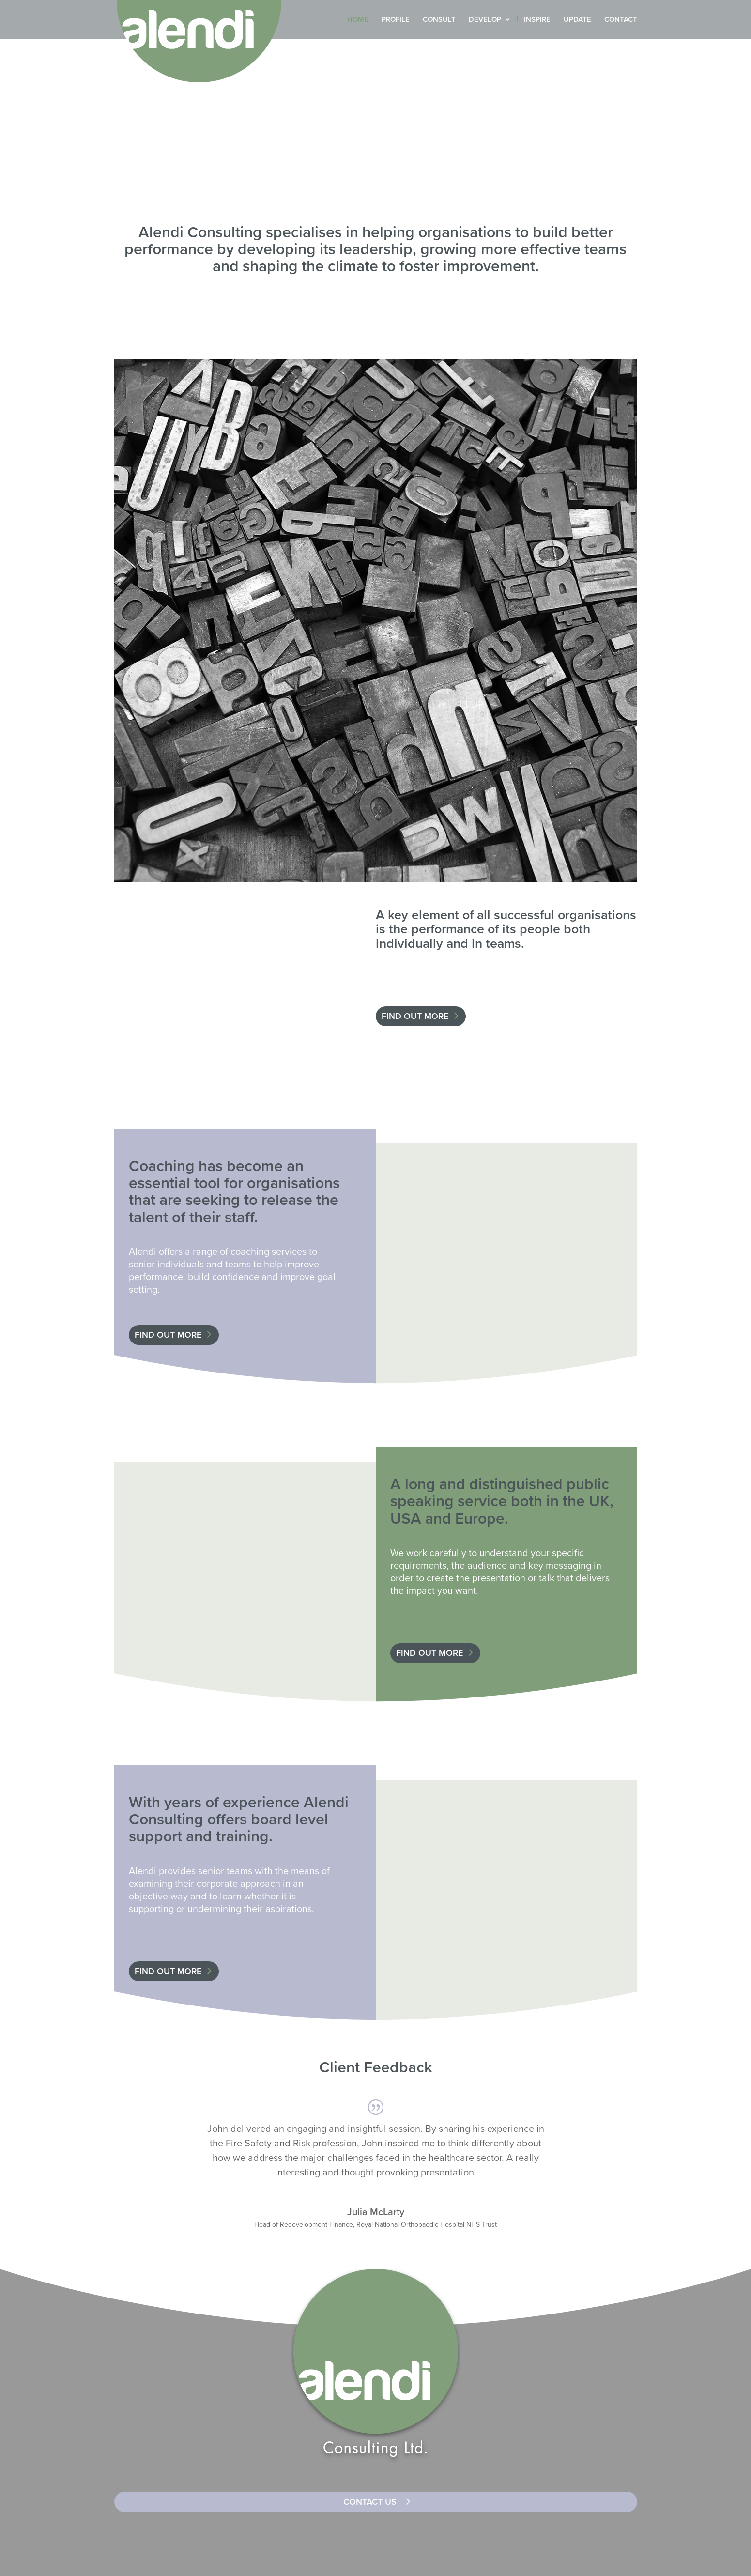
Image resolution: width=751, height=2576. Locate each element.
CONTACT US (370, 2502)
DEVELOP (485, 20)
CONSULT (439, 20)
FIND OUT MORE (415, 1016)
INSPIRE (537, 20)
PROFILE (396, 20)
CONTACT (620, 20)
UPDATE (577, 20)
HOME (357, 20)
